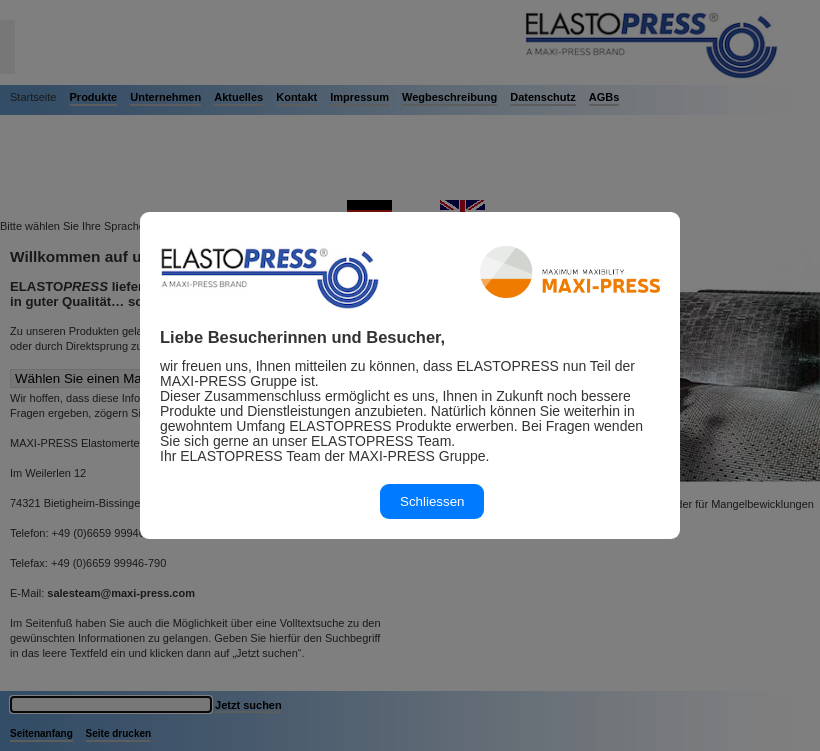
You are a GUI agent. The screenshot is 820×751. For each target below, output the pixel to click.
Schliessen (432, 501)
